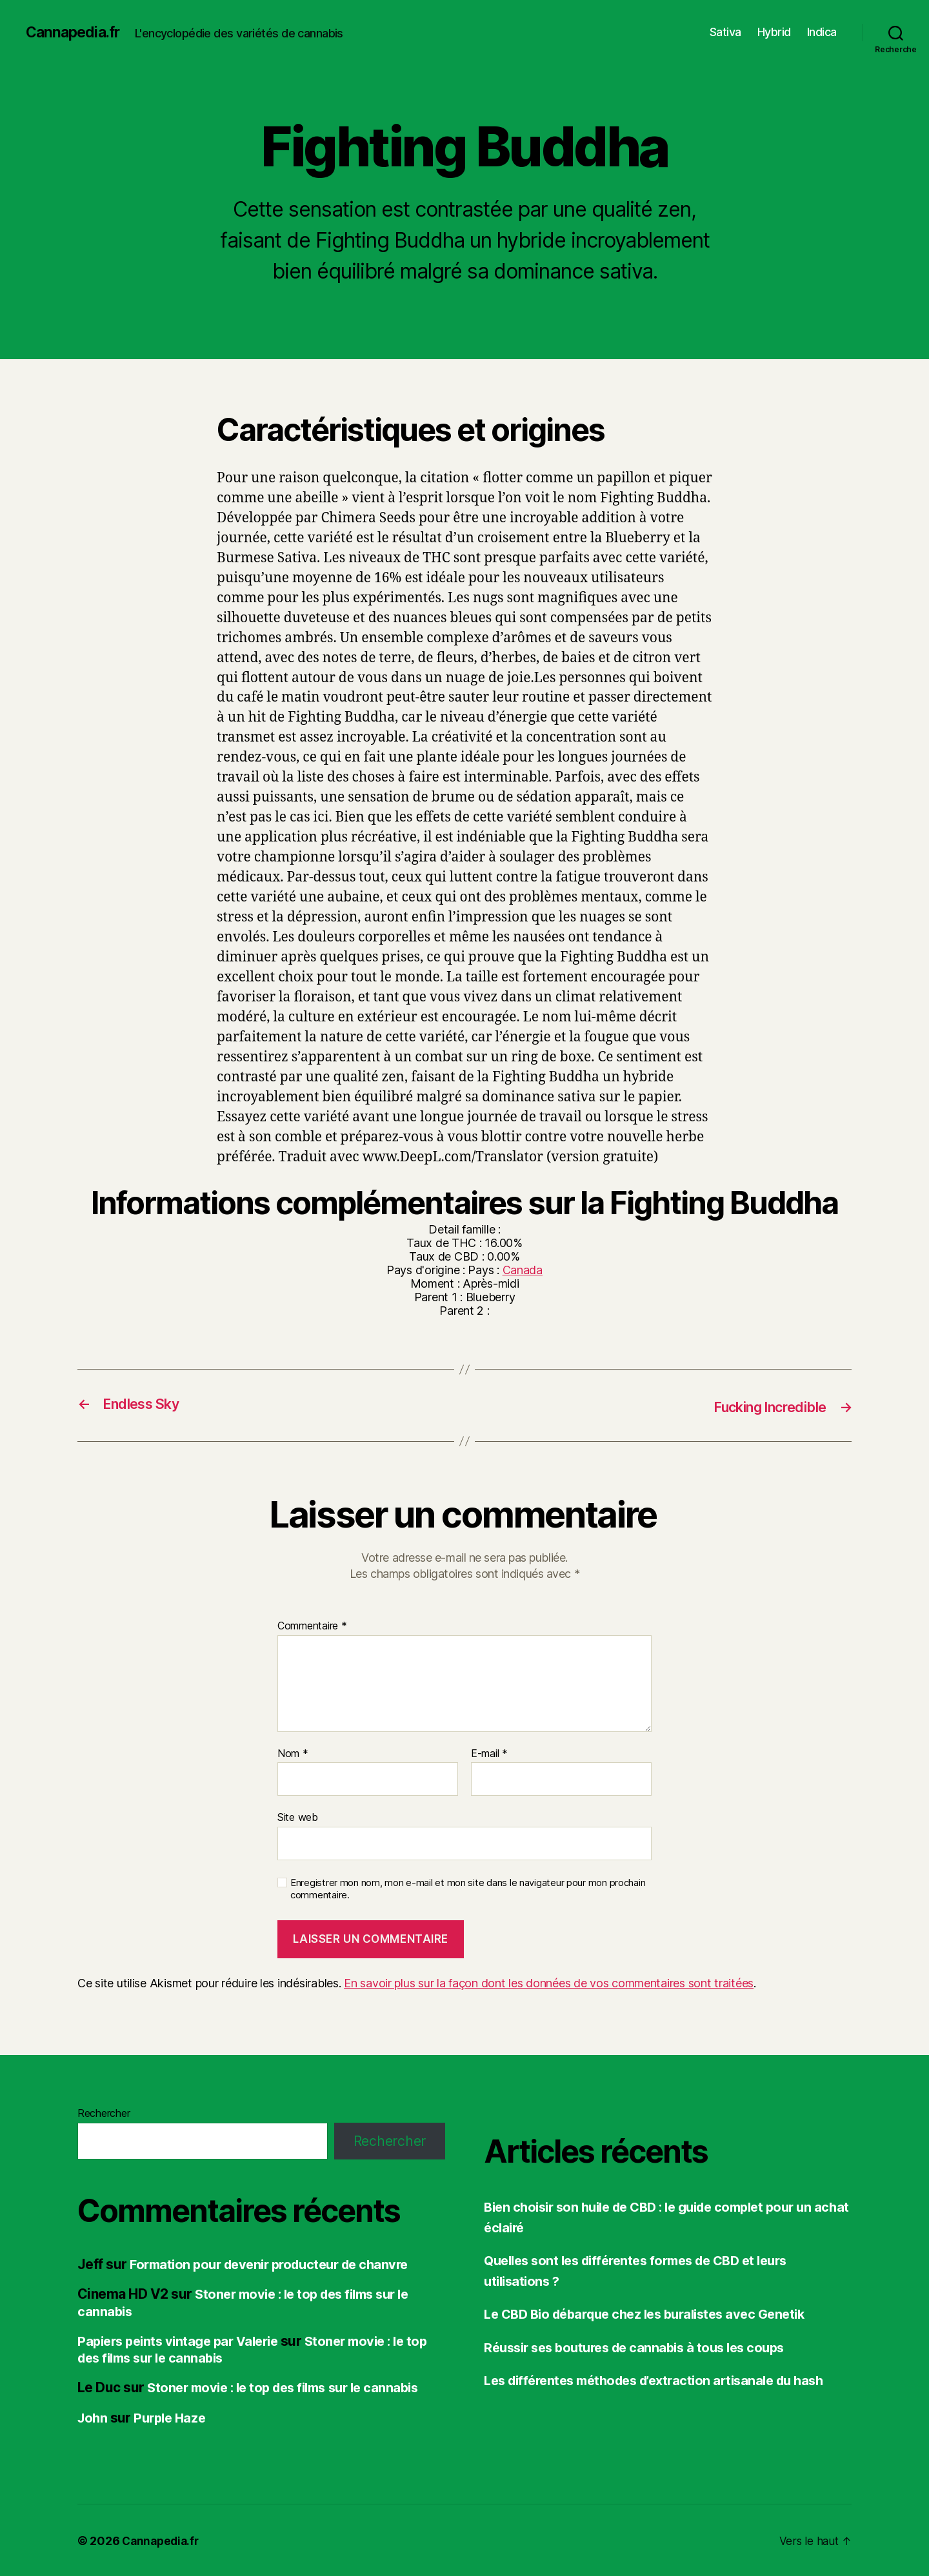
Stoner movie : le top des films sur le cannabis (249, 2348)
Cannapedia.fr (75, 32)
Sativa (725, 32)
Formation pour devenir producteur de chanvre (277, 2264)
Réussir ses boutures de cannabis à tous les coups (642, 2346)
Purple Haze (173, 2416)
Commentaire (312, 1625)
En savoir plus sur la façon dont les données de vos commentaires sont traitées (549, 1982)
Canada (523, 1270)
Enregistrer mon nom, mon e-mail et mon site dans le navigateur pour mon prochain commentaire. (467, 1888)
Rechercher (103, 2112)
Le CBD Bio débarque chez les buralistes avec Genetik (655, 2313)
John (93, 2416)
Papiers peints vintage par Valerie (183, 2340)
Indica (822, 32)
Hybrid (774, 32)
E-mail (489, 1752)
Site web (297, 1816)
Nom (292, 1752)
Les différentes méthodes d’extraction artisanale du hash (665, 2380)
